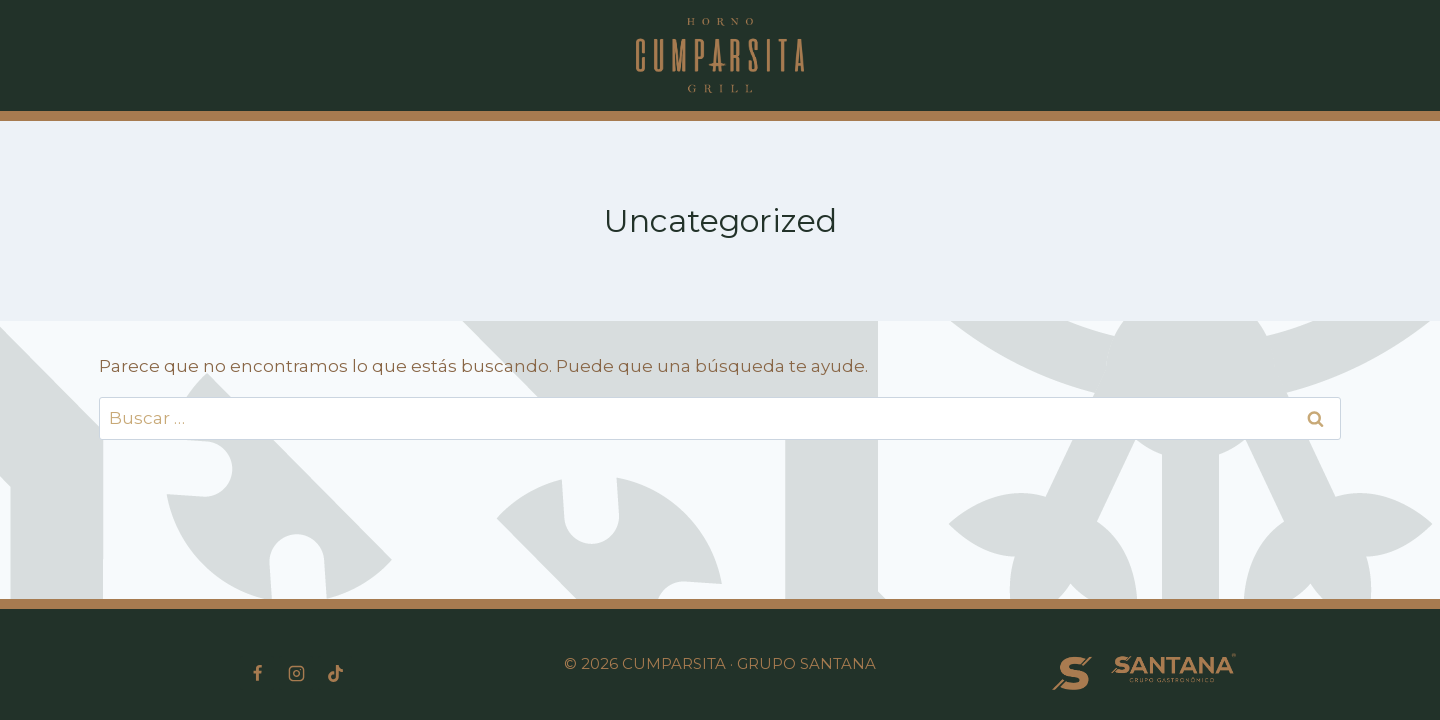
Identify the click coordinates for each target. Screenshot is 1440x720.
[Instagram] (296, 673)
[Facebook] (257, 673)
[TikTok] (335, 673)
